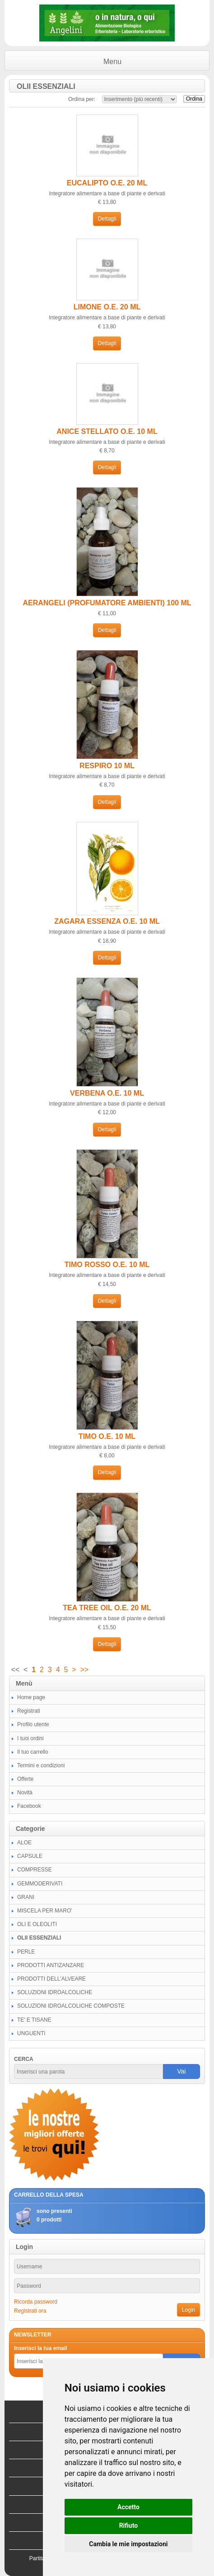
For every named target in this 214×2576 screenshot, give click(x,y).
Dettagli (107, 219)
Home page (31, 1697)
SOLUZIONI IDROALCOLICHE (54, 1992)
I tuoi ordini (30, 1738)
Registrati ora (30, 2311)
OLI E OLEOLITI (37, 1924)
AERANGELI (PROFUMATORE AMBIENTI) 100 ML (107, 603)
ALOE (24, 1842)
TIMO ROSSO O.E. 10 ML (107, 1264)
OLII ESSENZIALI (39, 1938)
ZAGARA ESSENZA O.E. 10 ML (107, 921)
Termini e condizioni (41, 1765)
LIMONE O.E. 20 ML (107, 307)
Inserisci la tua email (40, 2348)
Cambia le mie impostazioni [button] (128, 2544)
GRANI (25, 1897)
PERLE (26, 1952)
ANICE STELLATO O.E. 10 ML (106, 431)
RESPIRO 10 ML (107, 766)
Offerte (25, 1779)
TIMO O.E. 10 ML (107, 1436)
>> (84, 1669)
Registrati (28, 1711)
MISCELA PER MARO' (44, 1911)
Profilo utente (33, 1724)
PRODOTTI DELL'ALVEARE (51, 1979)
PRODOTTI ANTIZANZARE (50, 1965)
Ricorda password (35, 2302)
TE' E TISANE (34, 2020)
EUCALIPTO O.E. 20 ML (107, 183)
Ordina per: (81, 99)
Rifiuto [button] (128, 2525)
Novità (25, 1792)
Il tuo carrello (32, 1752)
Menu (112, 61)
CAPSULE (29, 1856)
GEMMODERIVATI (39, 1883)
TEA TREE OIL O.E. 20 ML (107, 1608)
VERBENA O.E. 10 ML (107, 1093)
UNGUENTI (31, 2033)
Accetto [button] (128, 2507)
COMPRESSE (34, 1869)
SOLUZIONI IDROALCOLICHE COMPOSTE (71, 2006)
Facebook (29, 1806)
